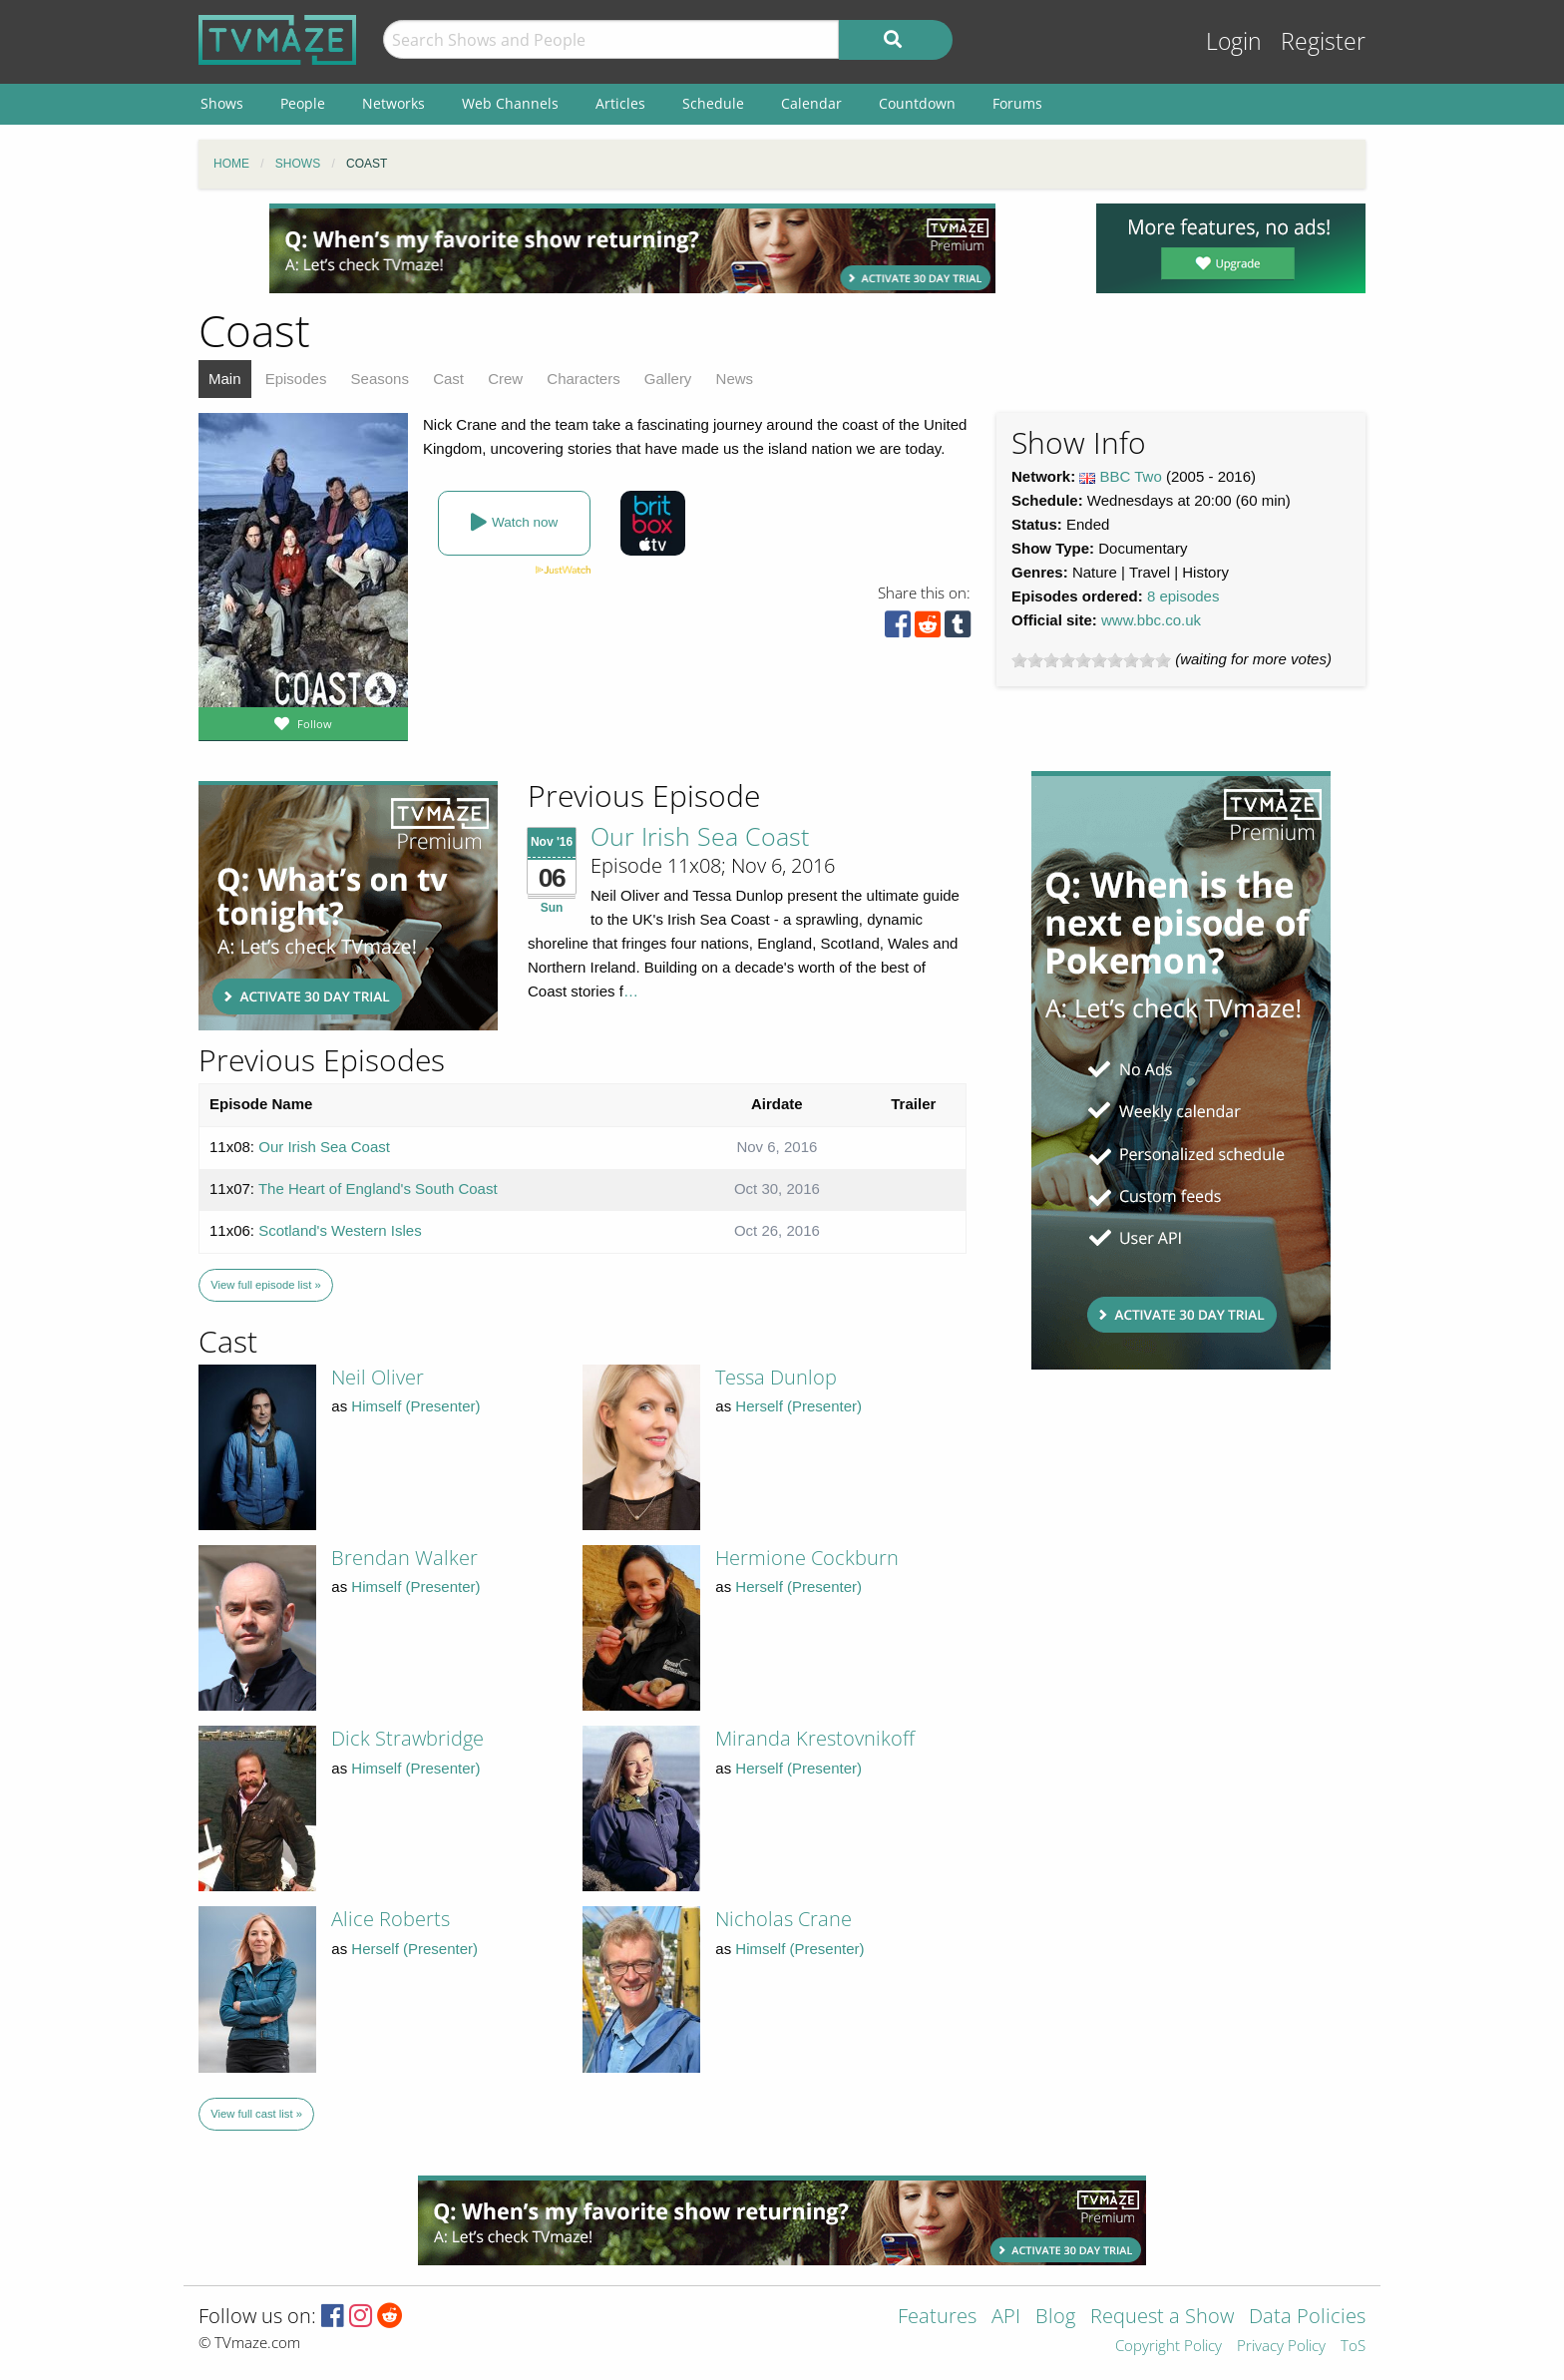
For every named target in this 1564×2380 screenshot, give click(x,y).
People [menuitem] (302, 103)
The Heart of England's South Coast (378, 1188)
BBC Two (1131, 476)
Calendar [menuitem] (811, 103)
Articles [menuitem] (620, 103)
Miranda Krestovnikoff (815, 1738)
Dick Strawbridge (407, 1738)
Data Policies (1307, 2317)
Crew (505, 378)
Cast (448, 378)
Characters (583, 378)
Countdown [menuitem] (917, 103)
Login (1234, 41)
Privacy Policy (1281, 2346)
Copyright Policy (1168, 2346)
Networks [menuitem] (393, 103)
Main (224, 378)
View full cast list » (256, 2114)
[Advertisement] (632, 248)
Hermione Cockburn (807, 1557)
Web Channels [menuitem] (510, 103)
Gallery (668, 378)
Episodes (296, 378)
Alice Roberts (390, 1918)
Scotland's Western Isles (340, 1230)
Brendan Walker (404, 1557)
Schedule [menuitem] (713, 103)
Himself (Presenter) (415, 1405)
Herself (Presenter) (798, 1405)
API (1005, 2317)
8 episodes (1183, 596)
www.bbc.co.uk (1151, 619)
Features (937, 2317)
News (735, 378)
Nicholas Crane (783, 1918)
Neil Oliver (377, 1377)
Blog (1055, 2317)
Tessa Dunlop (776, 1377)
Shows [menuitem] (221, 103)
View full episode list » (265, 1285)
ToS (1353, 2346)
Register (1323, 41)
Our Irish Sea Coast (699, 836)
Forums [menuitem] (1017, 103)
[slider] (1091, 660)
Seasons (380, 378)
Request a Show (1162, 2317)
